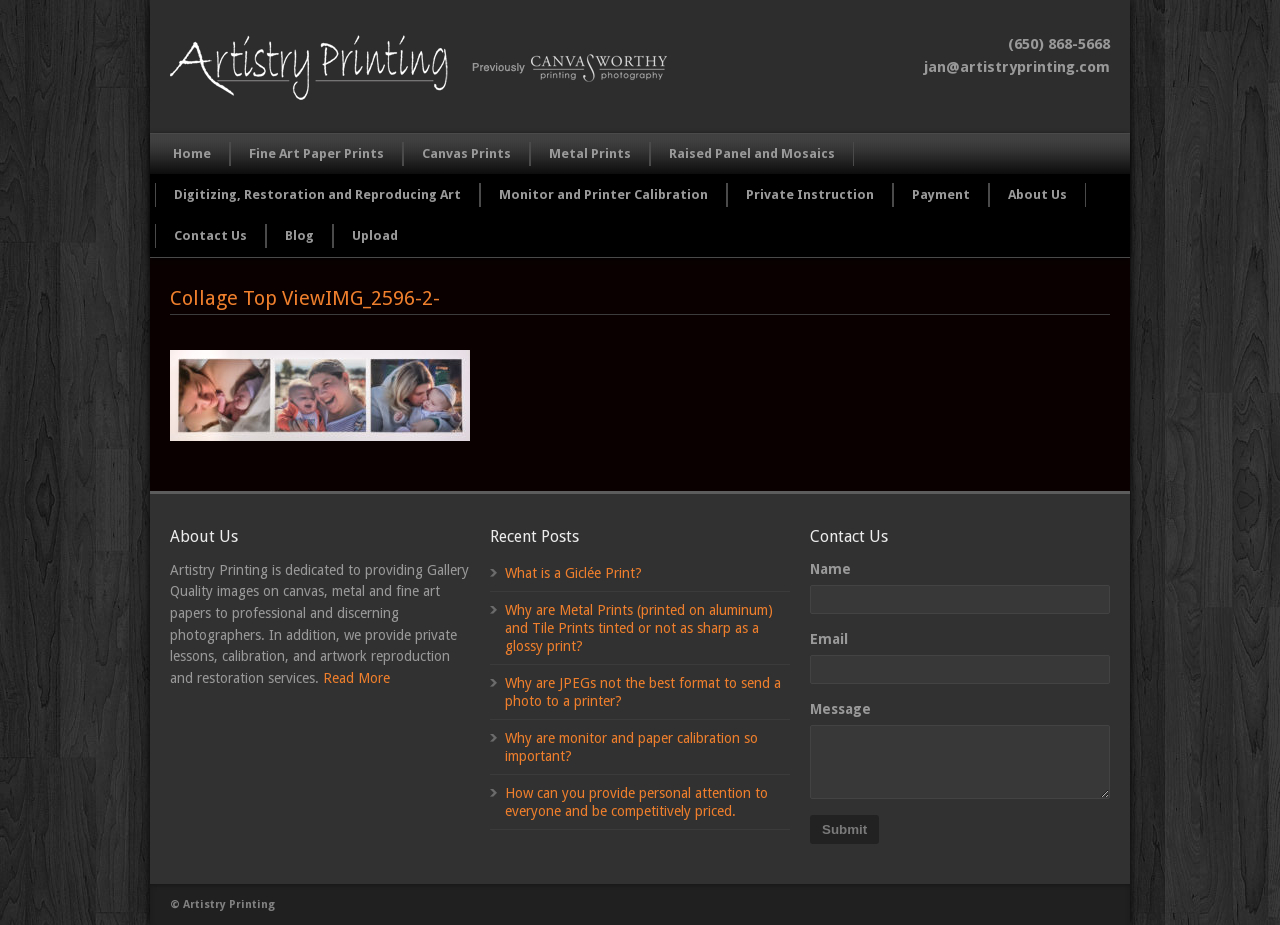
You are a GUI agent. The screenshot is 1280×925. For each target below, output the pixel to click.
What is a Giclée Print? (573, 573)
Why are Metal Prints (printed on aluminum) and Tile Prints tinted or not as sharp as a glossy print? (639, 628)
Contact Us (210, 235)
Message (840, 709)
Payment (941, 194)
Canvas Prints (466, 153)
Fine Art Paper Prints (316, 153)
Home (192, 153)
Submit (844, 829)
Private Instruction (810, 194)
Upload (375, 235)
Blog (299, 235)
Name (830, 569)
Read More (356, 678)
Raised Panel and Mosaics (752, 153)
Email (829, 639)
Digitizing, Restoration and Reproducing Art (317, 194)
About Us (1037, 194)
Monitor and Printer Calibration (603, 194)
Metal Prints (590, 153)
